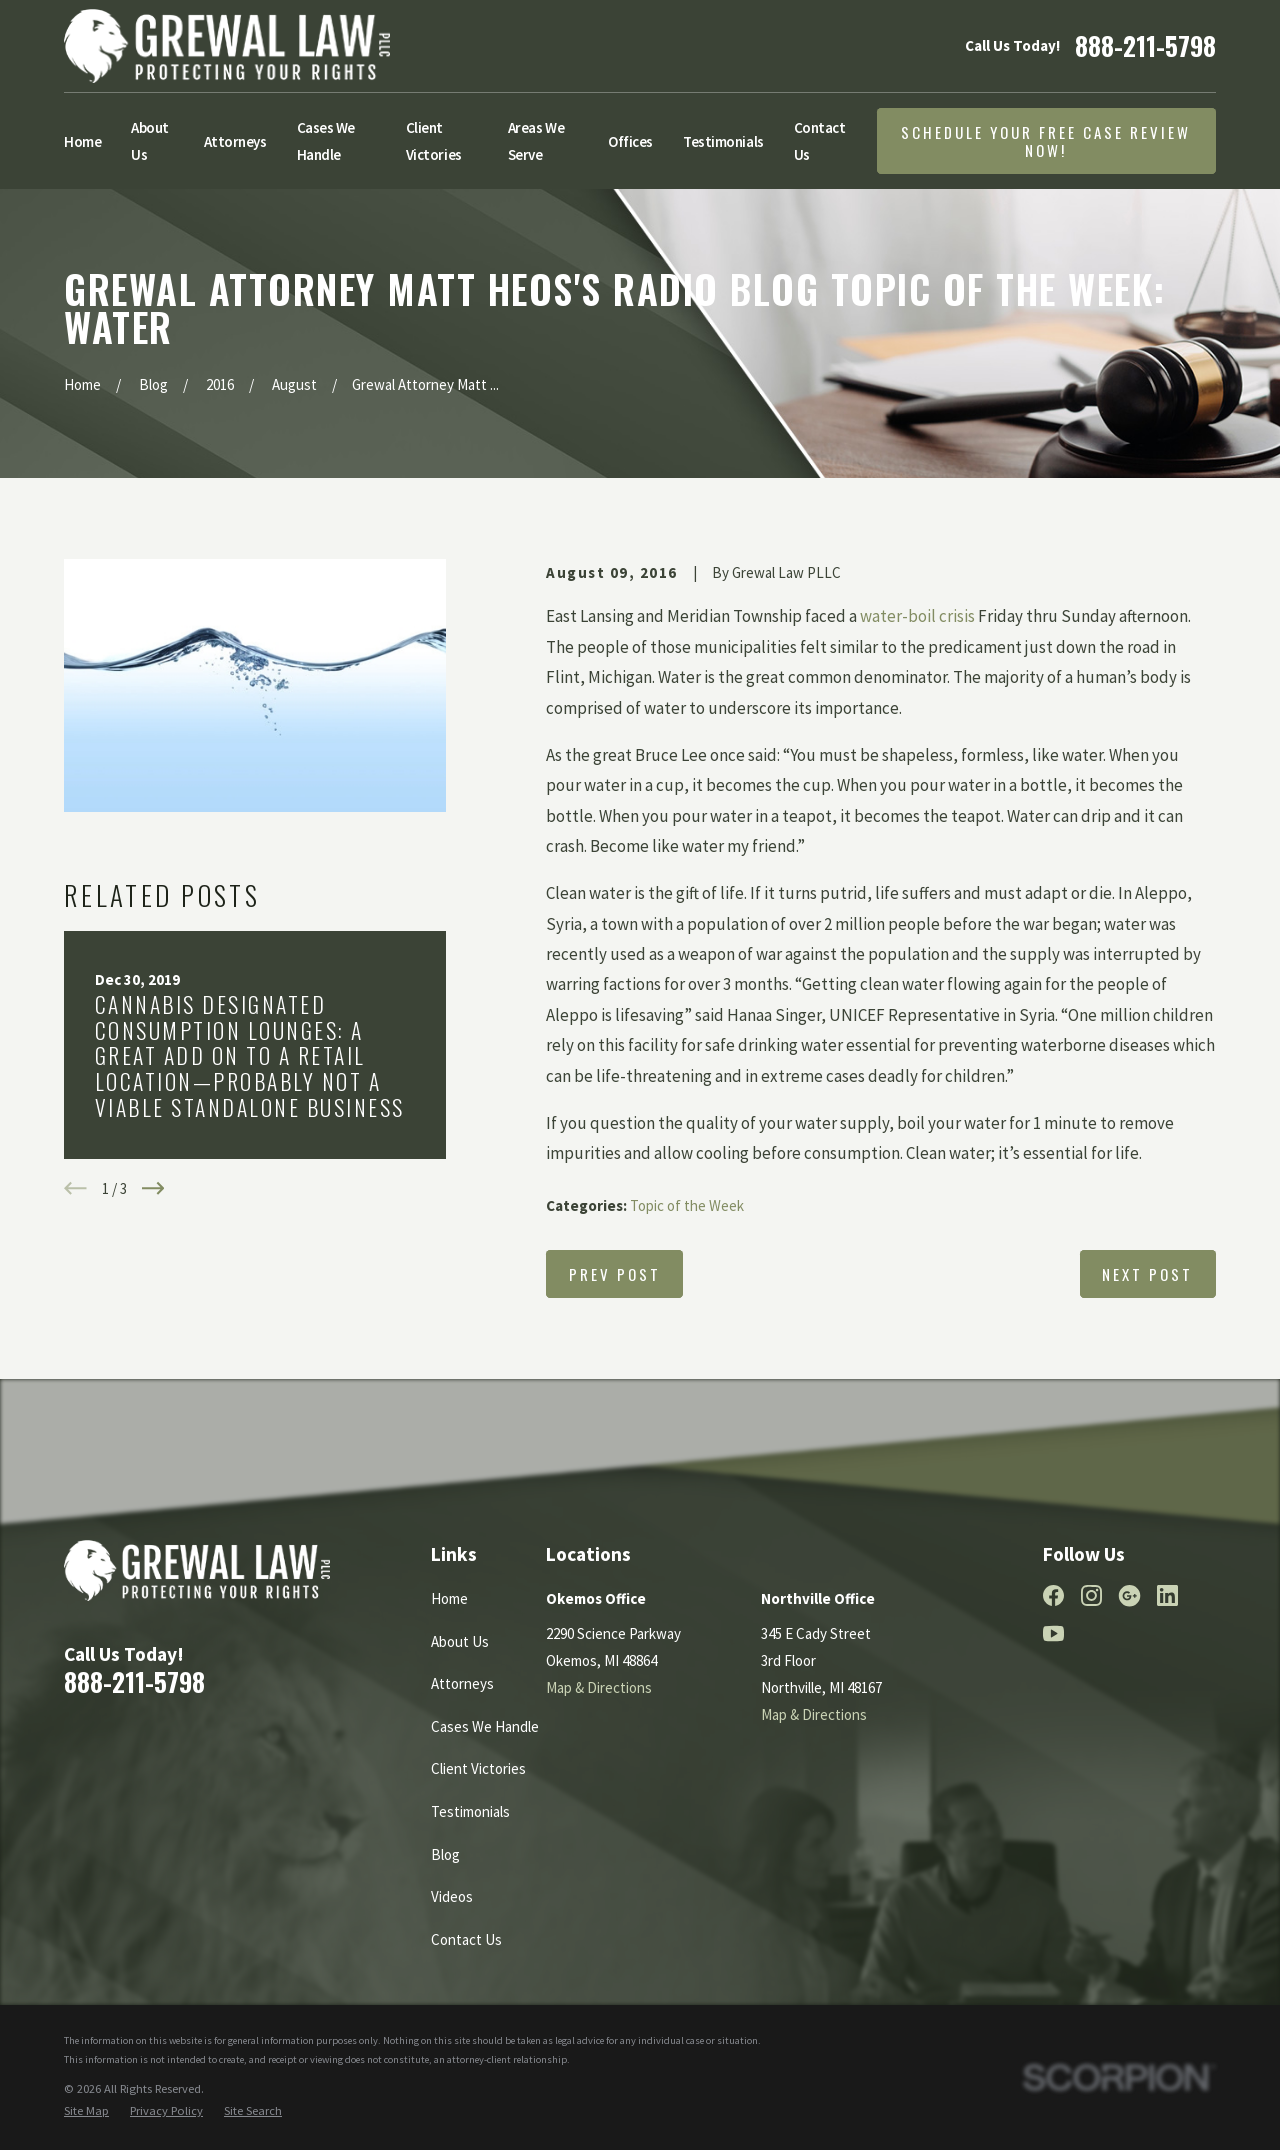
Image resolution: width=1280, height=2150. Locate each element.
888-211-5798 (1145, 45)
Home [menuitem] (82, 141)
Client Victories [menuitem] (434, 141)
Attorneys (462, 1683)
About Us (460, 1641)
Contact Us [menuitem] (820, 141)
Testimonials (470, 1811)
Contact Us (466, 1939)
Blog (445, 1854)
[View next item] (153, 1188)
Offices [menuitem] (630, 141)
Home (449, 1598)
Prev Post (615, 1274)
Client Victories (478, 1768)
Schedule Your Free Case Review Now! (1046, 141)
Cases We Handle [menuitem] (326, 141)
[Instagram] (1091, 1595)
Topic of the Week (687, 1205)
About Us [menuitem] (150, 141)
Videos (452, 1896)
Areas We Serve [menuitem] (536, 141)
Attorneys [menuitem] (235, 141)
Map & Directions (599, 1687)
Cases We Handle (485, 1726)
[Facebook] (1053, 1595)
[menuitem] (86, 2111)
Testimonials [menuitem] (723, 141)
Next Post (1147, 1274)
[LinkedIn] (1167, 1595)
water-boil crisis (917, 616)
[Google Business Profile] (1129, 1595)
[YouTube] (1053, 1633)
